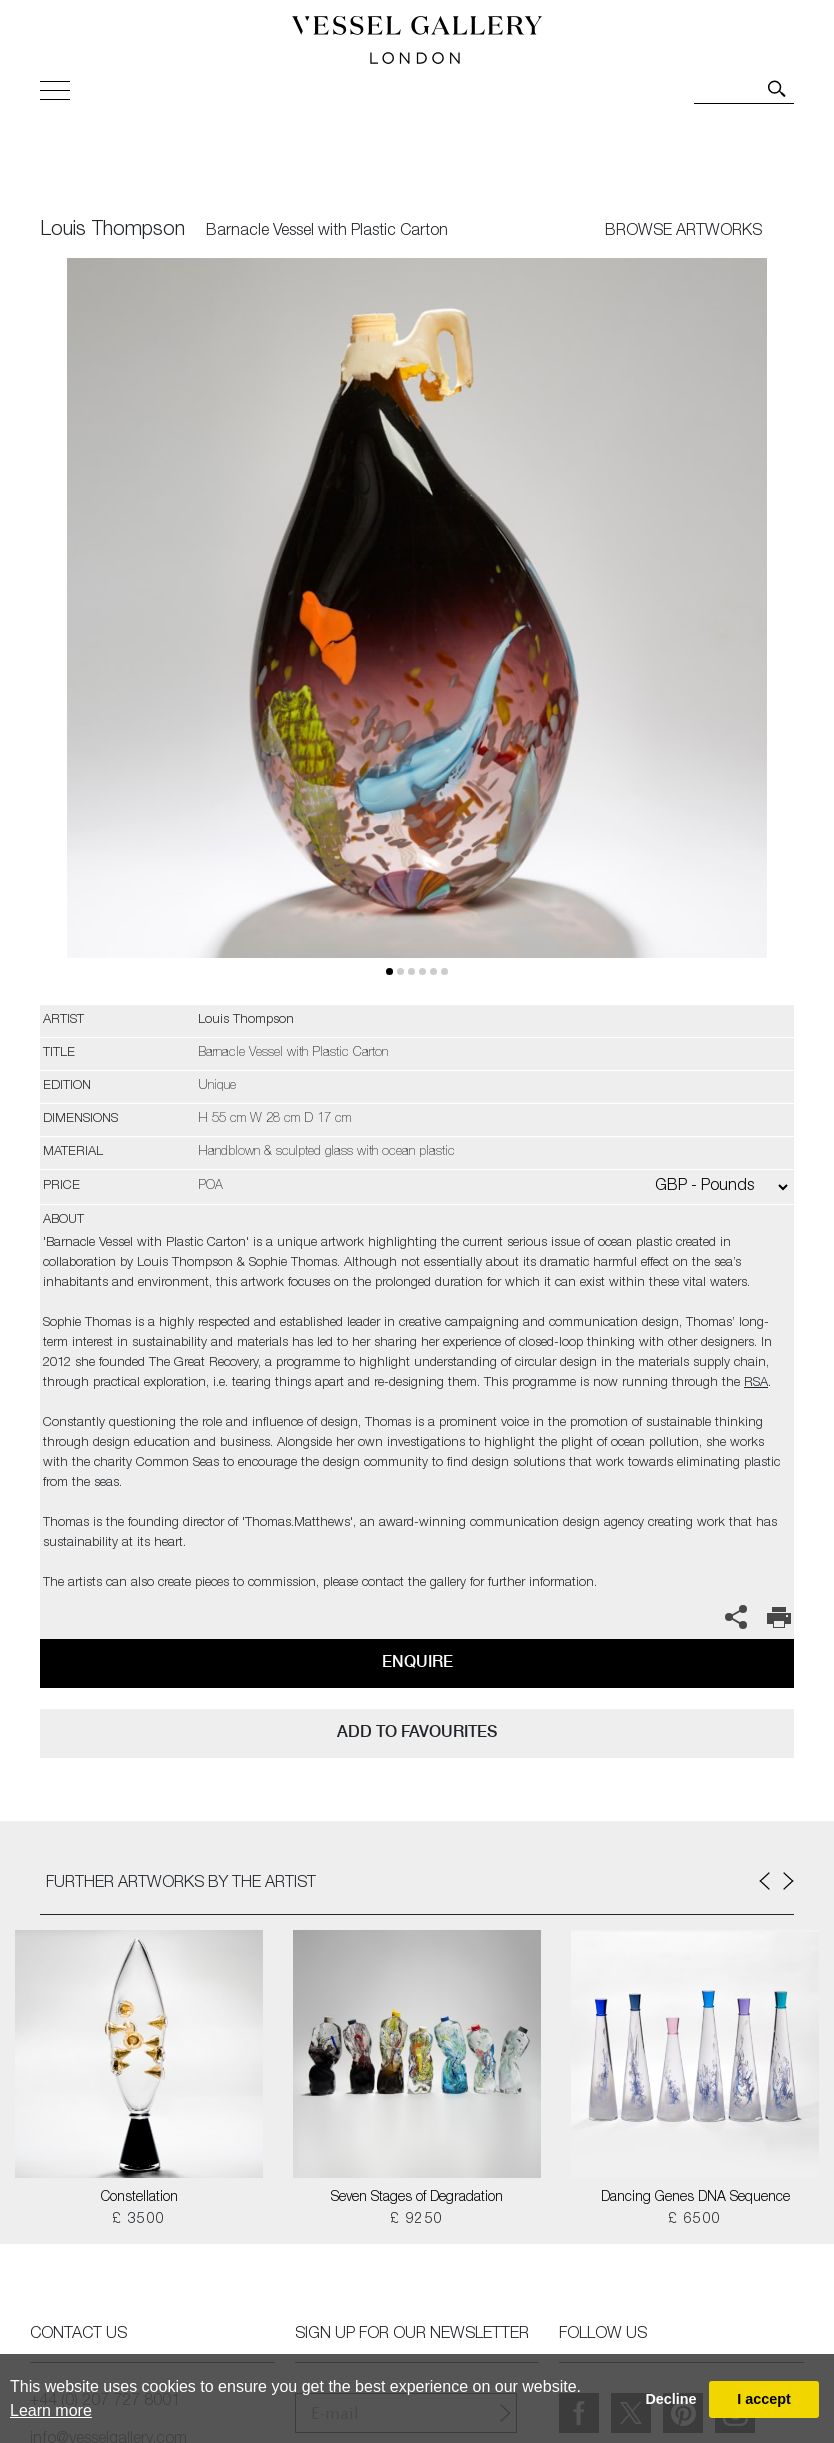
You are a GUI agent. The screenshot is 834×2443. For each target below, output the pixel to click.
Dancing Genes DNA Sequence (695, 2198)
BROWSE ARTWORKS (683, 232)
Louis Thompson (112, 231)
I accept (764, 2399)
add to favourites (417, 1731)
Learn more (51, 2410)
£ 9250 (416, 2220)
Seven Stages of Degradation (417, 2198)
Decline (670, 2399)
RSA (756, 1383)
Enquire (417, 1661)
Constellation (139, 2198)
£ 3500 (138, 2220)
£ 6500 (694, 2220)
